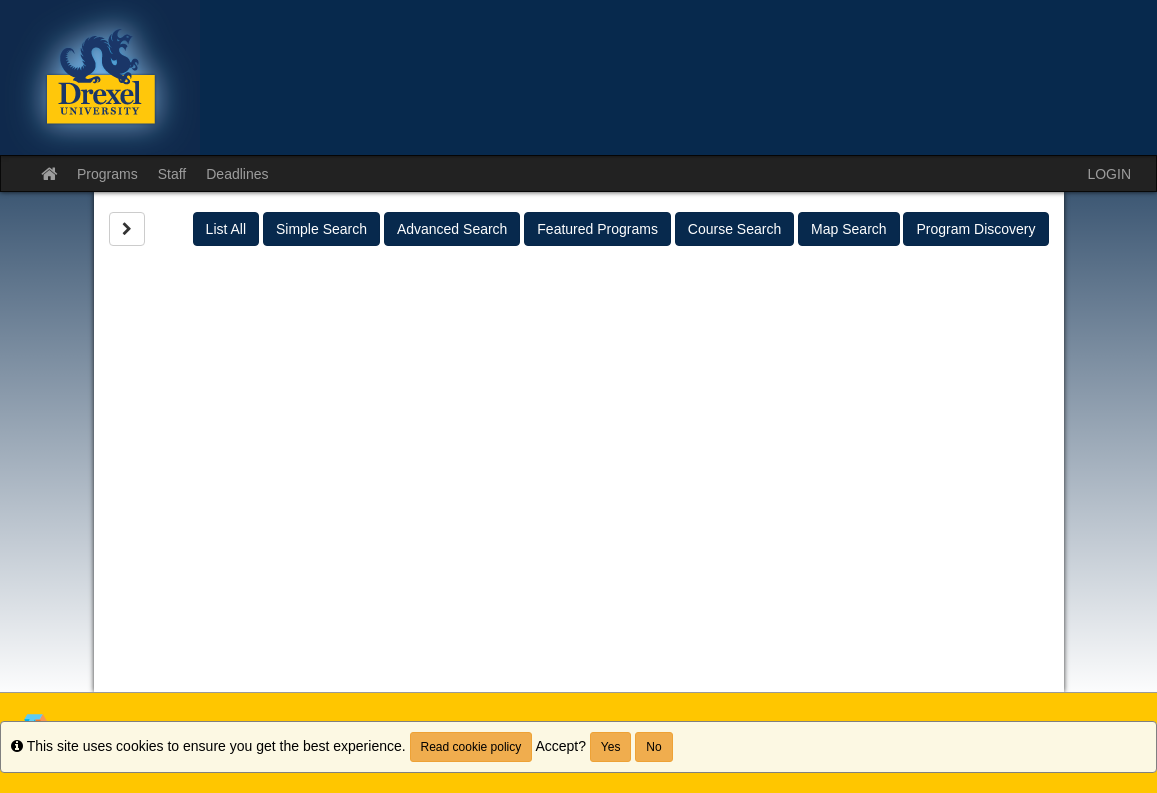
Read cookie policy (471, 747)
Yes (611, 747)
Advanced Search (452, 229)
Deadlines (237, 174)
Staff (172, 174)
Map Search (848, 229)
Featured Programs (597, 229)
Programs (107, 174)
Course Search (734, 229)
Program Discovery (975, 229)
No (653, 747)
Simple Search (321, 229)
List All (226, 229)
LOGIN (1109, 174)
